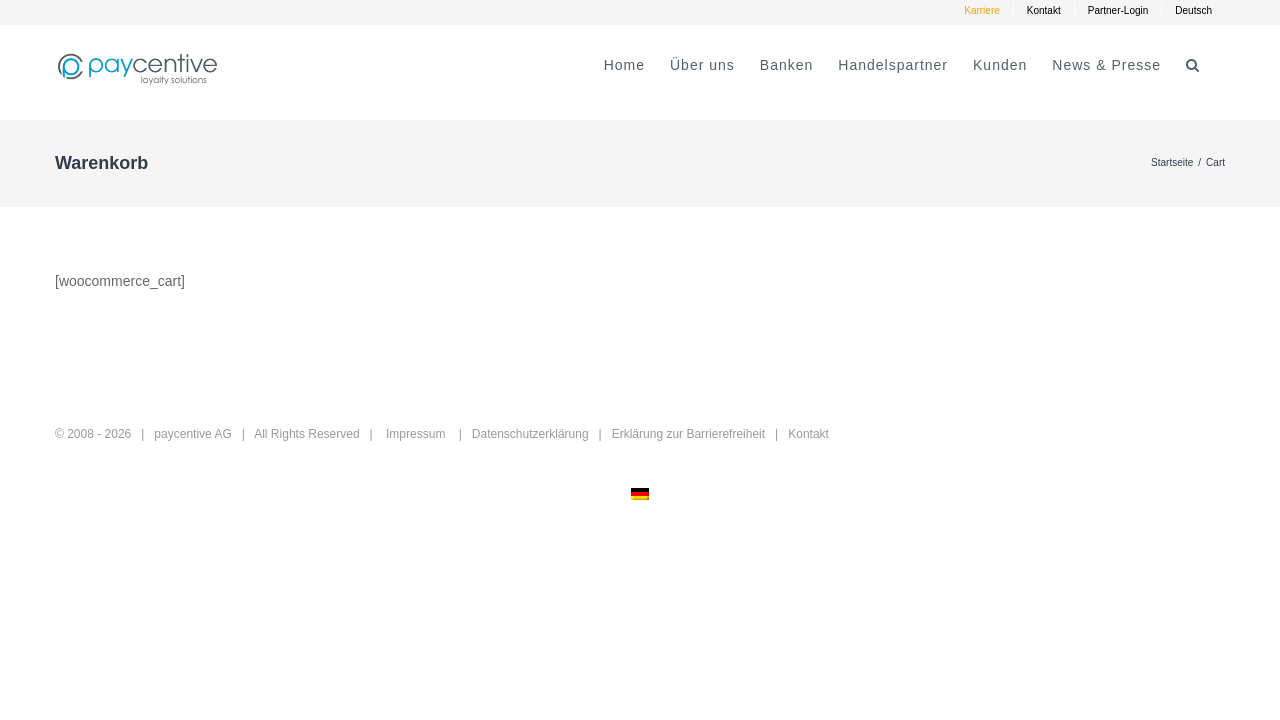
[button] (1218, 65)
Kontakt (808, 434)
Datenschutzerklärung (530, 434)
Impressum (415, 434)
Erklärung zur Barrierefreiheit (688, 434)
